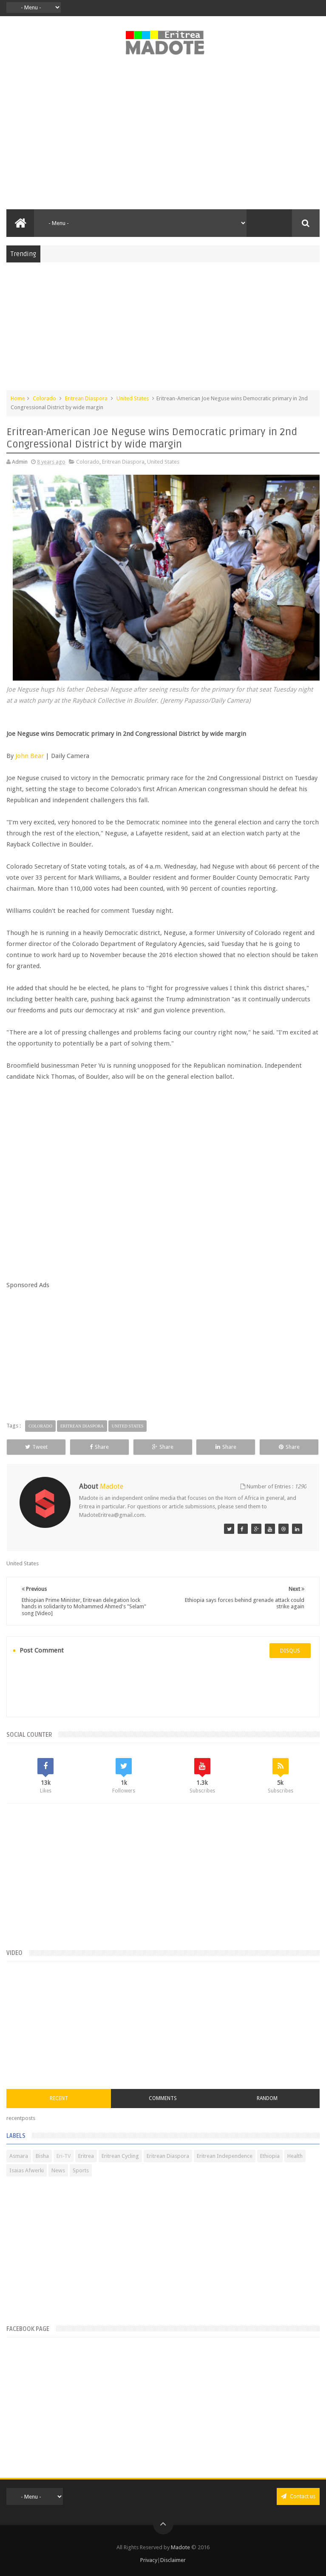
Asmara (18, 2156)
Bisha (42, 2156)
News (58, 2170)
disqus (290, 1650)
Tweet (36, 1447)
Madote (181, 2547)
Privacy (148, 2560)
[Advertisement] (163, 137)
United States (132, 398)
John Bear (29, 756)
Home (18, 398)
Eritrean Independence (224, 2156)
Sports (81, 2170)
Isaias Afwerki (26, 2170)
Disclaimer (173, 2560)
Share (99, 1447)
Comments (163, 2098)
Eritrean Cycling (120, 2156)
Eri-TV (64, 2156)
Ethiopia (270, 2156)
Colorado (44, 398)
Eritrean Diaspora (86, 398)
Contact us (298, 2496)
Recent (59, 2098)
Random (267, 2098)
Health (295, 2156)
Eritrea (86, 2156)
